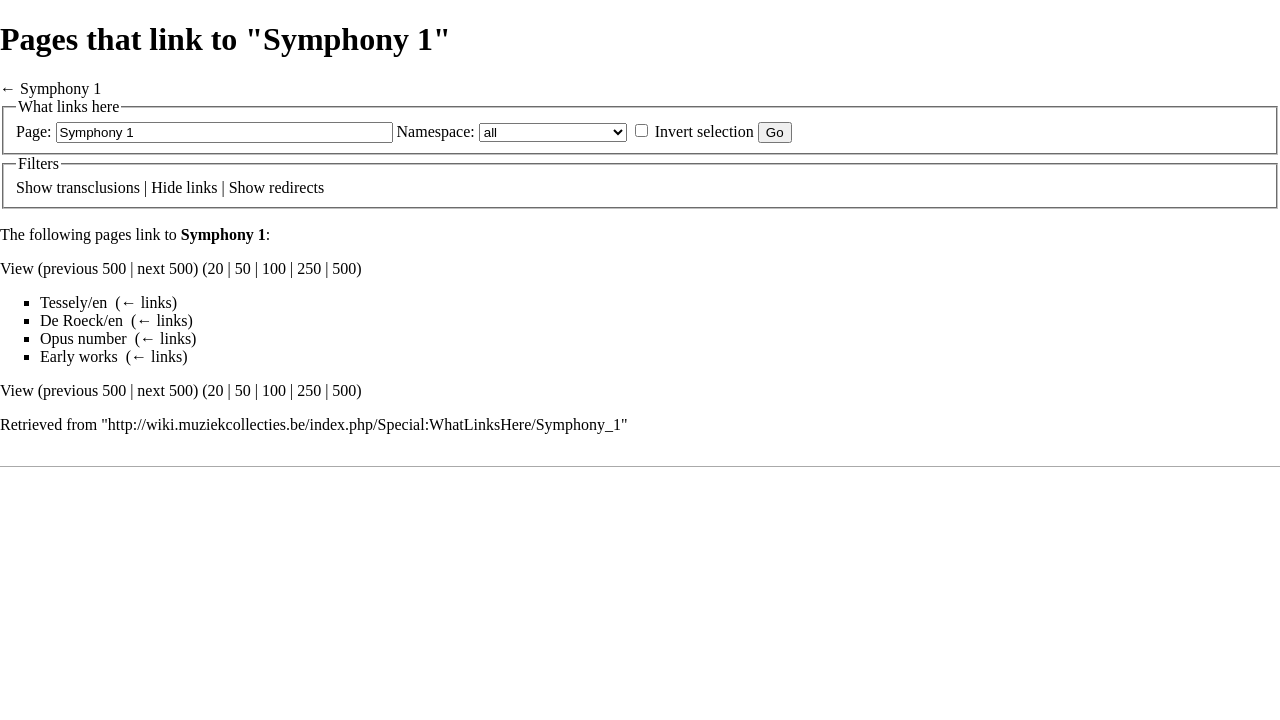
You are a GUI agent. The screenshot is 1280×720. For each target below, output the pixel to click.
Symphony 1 (60, 88)
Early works (79, 356)
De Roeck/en (81, 320)
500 (344, 268)
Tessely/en (73, 302)
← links (146, 302)
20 (216, 268)
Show (34, 187)
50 (243, 268)
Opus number (83, 338)
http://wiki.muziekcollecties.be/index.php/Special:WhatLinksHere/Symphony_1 (364, 424)
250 (309, 268)
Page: (34, 131)
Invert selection (704, 131)
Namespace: (436, 131)
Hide (166, 187)
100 (274, 268)
